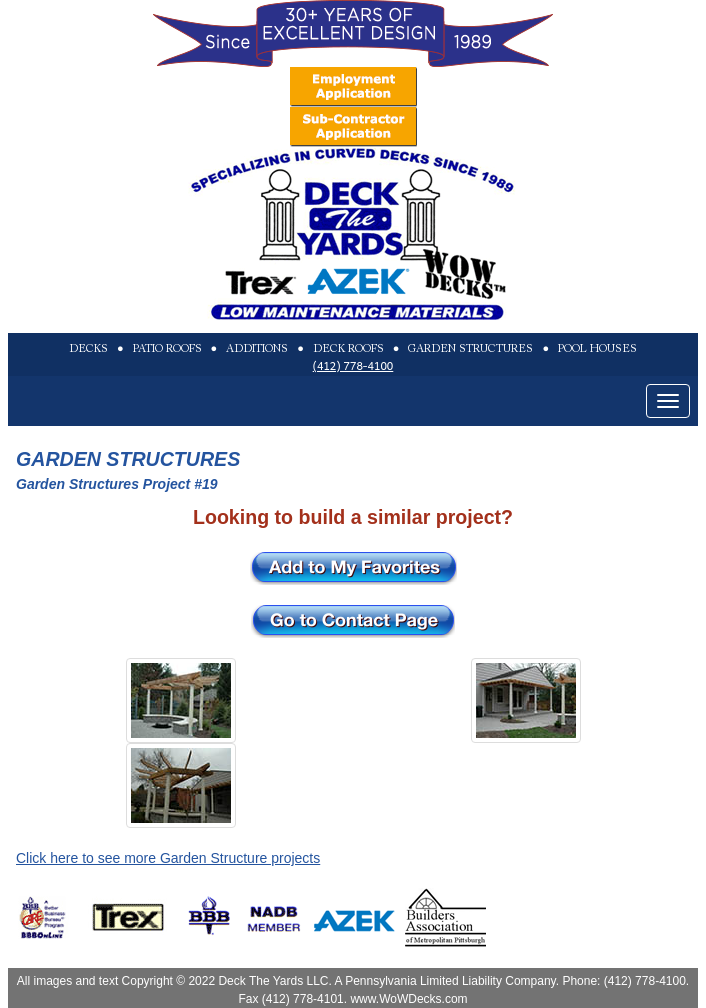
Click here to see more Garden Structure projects (168, 858)
